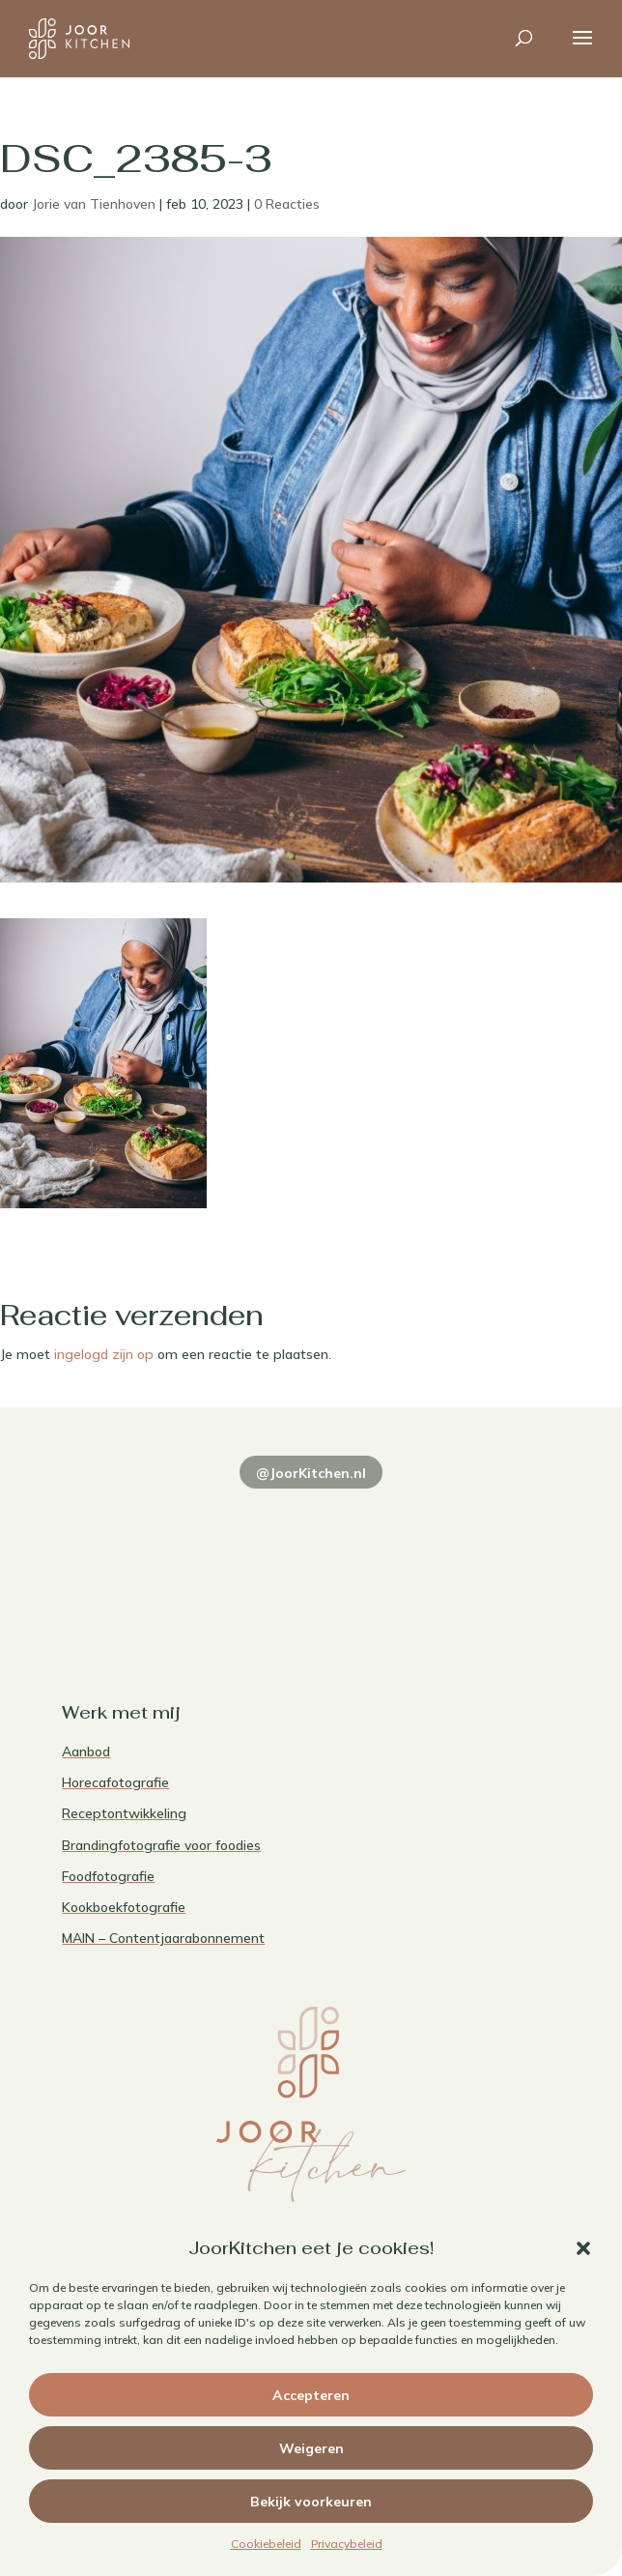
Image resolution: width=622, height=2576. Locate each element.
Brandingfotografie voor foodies (161, 1845)
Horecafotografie (115, 1782)
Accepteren (311, 2395)
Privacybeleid (346, 2543)
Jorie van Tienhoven (94, 204)
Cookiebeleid (266, 2543)
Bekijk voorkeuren (311, 2501)
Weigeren (311, 2448)
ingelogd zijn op (104, 1354)
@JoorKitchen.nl (311, 1473)
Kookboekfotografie (123, 1907)
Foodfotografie (108, 1876)
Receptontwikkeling (124, 1813)
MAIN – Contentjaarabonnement (163, 1938)
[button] (583, 2248)
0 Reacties (287, 204)
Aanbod (86, 1751)
